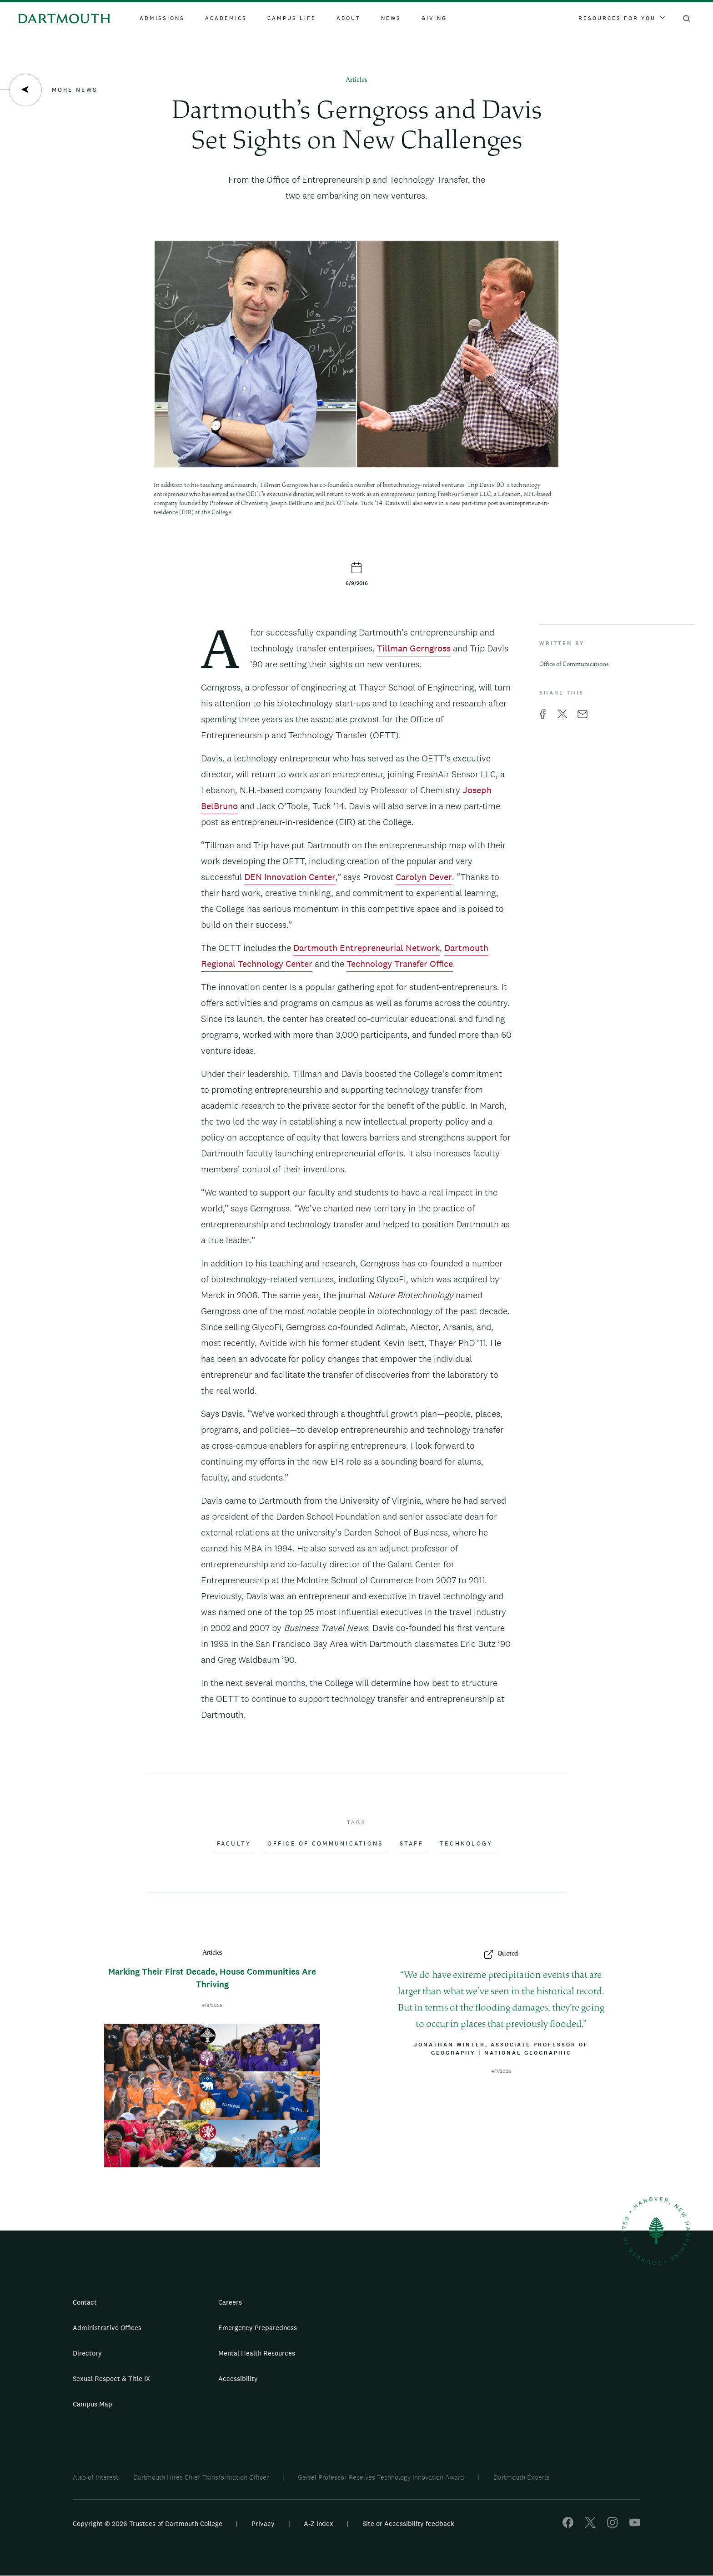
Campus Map (92, 2404)
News (391, 18)
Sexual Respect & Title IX (111, 2378)
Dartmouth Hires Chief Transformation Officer (201, 2477)
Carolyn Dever (424, 877)
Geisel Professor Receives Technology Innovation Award (381, 2477)
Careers (230, 2302)
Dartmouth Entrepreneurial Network (366, 948)
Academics (226, 18)
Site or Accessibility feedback (408, 2523)
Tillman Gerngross (414, 648)
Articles (356, 80)
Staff (411, 1843)
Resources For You (621, 18)
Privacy (263, 2523)
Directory (87, 2353)
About (348, 18)
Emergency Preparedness (257, 2327)
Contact (85, 2302)
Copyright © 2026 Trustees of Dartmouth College (147, 2523)
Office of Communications (325, 1843)
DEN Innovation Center (290, 877)
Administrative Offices (107, 2327)
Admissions (162, 18)
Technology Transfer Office (399, 964)
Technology (466, 1843)
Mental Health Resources (256, 2353)
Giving (434, 18)
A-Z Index (318, 2523)
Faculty (234, 1843)
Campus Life (291, 18)
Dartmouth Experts (521, 2477)
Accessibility (238, 2378)
